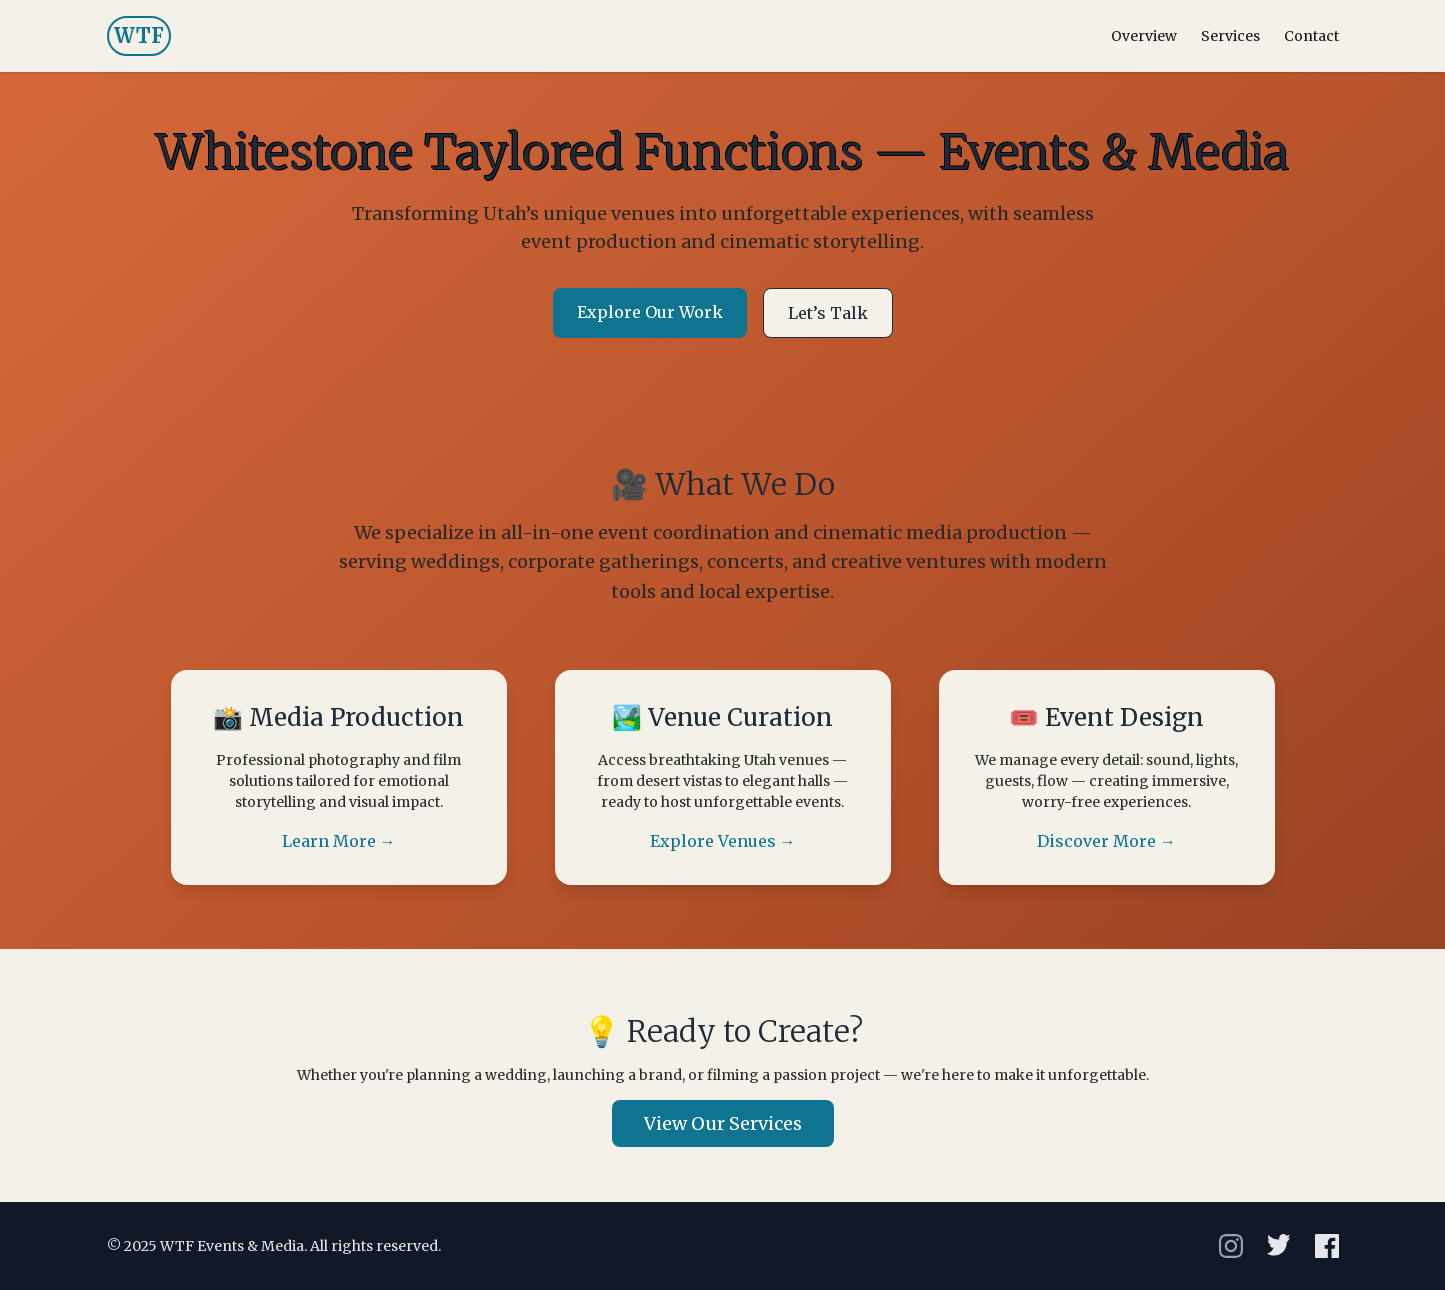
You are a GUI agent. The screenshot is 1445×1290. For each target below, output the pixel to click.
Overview (1144, 36)
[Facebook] (1327, 1246)
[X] (1279, 1246)
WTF (139, 35)
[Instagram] (1231, 1246)
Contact (1311, 36)
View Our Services (723, 1123)
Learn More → (339, 841)
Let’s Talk (828, 313)
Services (1230, 36)
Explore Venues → (723, 841)
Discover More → (1106, 841)
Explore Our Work (650, 312)
